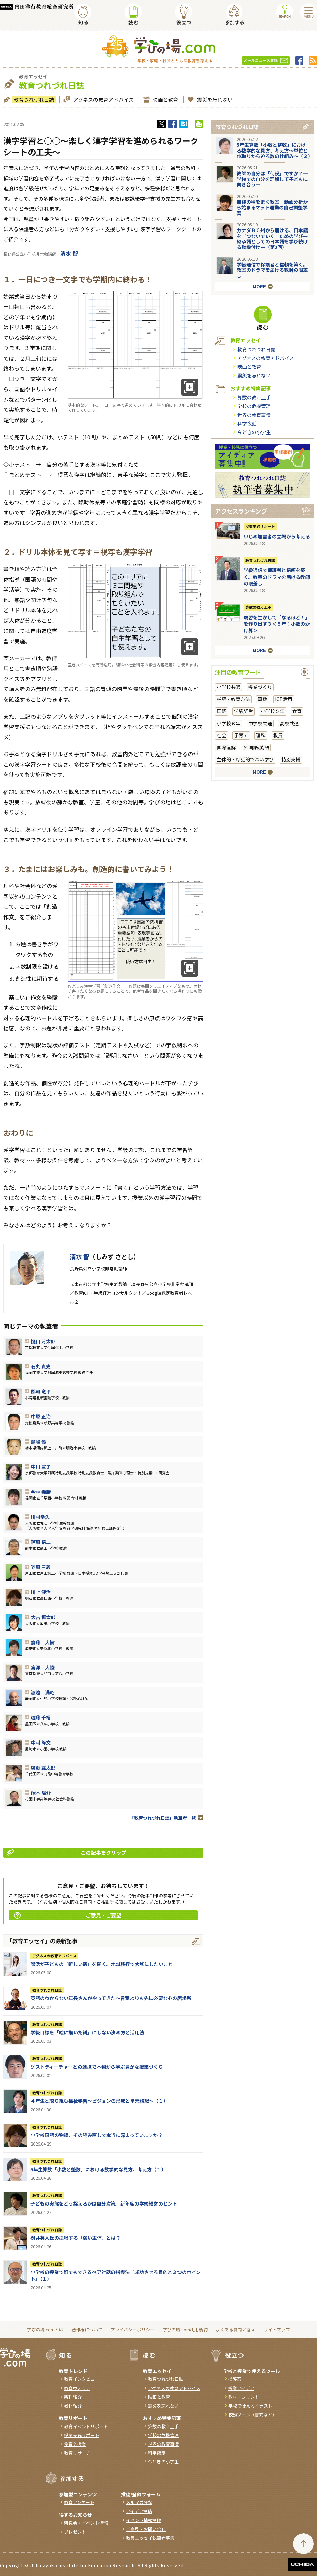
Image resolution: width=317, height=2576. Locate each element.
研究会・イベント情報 (86, 2523)
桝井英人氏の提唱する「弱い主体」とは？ (75, 2237)
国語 (221, 711)
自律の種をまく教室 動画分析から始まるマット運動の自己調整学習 (272, 207)
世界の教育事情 (254, 414)
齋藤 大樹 (43, 1642)
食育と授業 (75, 2444)
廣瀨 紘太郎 (43, 1767)
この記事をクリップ (66, 1852)
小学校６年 (228, 723)
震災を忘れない (214, 99)
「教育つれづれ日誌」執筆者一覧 (163, 1817)
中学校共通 (260, 723)
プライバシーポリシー (132, 2329)
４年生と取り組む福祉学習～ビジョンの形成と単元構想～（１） (99, 2100)
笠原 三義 (41, 1567)
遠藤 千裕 (41, 1717)
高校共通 (289, 723)
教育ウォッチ (77, 2388)
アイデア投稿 (139, 2511)
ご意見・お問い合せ (146, 2529)
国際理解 (226, 747)
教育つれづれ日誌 (33, 99)
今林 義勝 (41, 1491)
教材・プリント (243, 2397)
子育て (241, 735)
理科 (261, 735)
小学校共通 (228, 687)
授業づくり (260, 687)
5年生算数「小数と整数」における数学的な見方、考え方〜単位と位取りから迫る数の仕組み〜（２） (275, 150)
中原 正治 (41, 1416)
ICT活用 (283, 699)
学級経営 (243, 711)
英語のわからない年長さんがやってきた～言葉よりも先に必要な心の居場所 (110, 1998)
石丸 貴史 (41, 1366)
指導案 (234, 2379)
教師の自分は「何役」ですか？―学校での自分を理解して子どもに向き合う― (272, 179)
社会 (221, 735)
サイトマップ (276, 2329)
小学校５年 (272, 711)
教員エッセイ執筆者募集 (150, 2538)
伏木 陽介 (41, 1792)
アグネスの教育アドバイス (102, 99)
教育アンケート (79, 2502)
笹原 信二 (41, 1541)
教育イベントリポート (86, 2426)
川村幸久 (40, 1516)
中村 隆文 (41, 1742)
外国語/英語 (256, 747)
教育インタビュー (81, 2379)
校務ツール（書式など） (252, 2414)
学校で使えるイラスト (250, 2405)
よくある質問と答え (235, 2329)
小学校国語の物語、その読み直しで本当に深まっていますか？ (96, 2135)
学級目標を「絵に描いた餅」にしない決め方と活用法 (87, 2032)
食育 (297, 711)
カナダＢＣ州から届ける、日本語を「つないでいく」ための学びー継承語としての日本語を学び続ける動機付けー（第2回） (272, 238)
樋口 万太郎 (43, 1341)
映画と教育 (164, 99)
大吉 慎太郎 (43, 1617)
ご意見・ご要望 (67, 1915)
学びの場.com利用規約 (185, 2329)
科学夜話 (246, 423)
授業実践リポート (260, 526)
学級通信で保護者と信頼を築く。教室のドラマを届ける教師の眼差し (272, 270)
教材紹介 (73, 2405)
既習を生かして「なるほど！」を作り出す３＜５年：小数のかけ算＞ (277, 624)
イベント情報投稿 (143, 2520)
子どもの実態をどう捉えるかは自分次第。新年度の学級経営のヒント (103, 2203)
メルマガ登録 (139, 2502)
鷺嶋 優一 (41, 1441)
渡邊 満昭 (43, 1692)
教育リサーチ (77, 2453)
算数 (262, 699)
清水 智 (69, 253)
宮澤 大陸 (43, 1667)
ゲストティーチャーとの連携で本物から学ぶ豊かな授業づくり (96, 2066)
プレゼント (75, 2532)
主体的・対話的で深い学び (245, 759)
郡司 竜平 (41, 1391)
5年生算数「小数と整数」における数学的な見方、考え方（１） (98, 2169)
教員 (278, 735)
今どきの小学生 (254, 432)
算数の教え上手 (254, 397)
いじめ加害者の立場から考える (277, 536)
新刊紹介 (73, 2397)
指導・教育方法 (233, 699)
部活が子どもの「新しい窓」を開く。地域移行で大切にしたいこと (101, 1963)
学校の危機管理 (254, 406)
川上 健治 (41, 1592)
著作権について (86, 2329)
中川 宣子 (41, 1466)
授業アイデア (241, 2388)
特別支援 (290, 759)
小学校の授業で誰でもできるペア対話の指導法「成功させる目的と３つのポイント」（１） (115, 2275)
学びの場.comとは (45, 2329)
